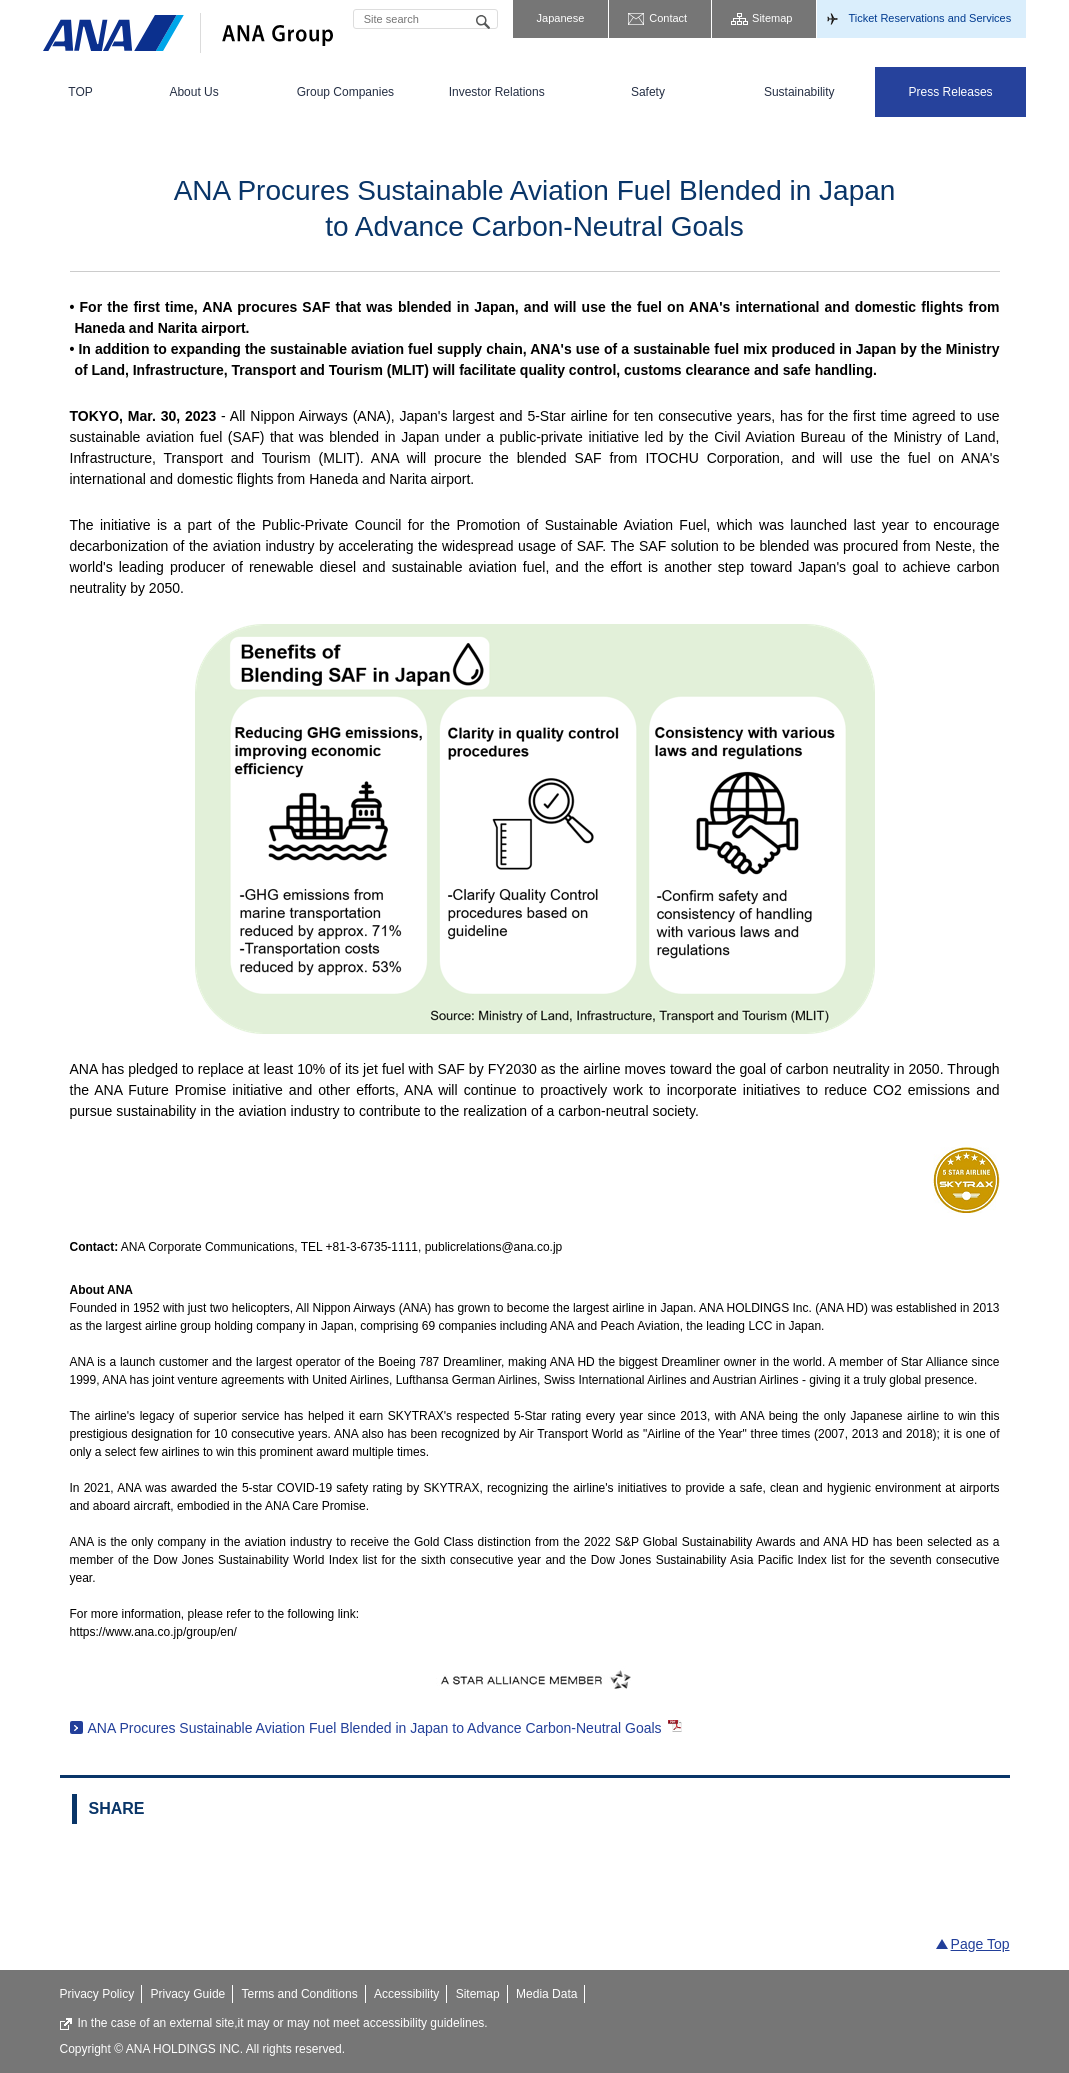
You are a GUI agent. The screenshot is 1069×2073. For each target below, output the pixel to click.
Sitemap (772, 18)
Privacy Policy (97, 1994)
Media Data (546, 1994)
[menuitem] (81, 92)
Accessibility (406, 1994)
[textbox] (425, 19)
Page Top (980, 1944)
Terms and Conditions (300, 1994)
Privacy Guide (188, 1994)
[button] (193, 92)
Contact (668, 18)
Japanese (561, 18)
